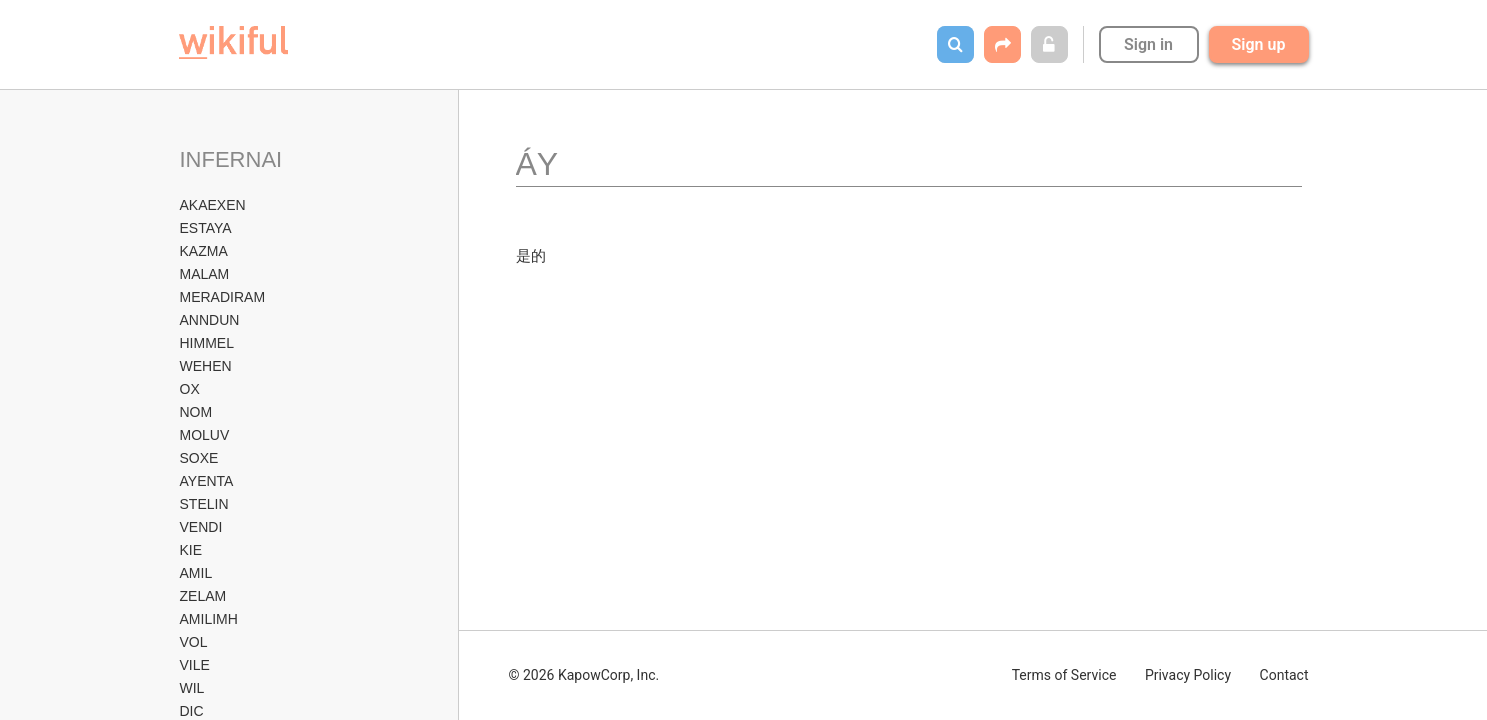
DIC (192, 711)
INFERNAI (231, 159)
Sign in (1148, 44)
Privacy (1188, 675)
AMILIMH (209, 619)
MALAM (205, 274)
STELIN (204, 504)
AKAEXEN (213, 205)
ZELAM (203, 596)
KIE (191, 550)
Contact (1284, 675)
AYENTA (207, 481)
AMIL (196, 573)
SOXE (199, 458)
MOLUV (205, 435)
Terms (1064, 675)
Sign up (1259, 44)
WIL (192, 688)
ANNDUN (210, 320)
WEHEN (206, 366)
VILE (195, 665)
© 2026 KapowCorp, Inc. (584, 675)
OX (190, 389)
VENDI (201, 527)
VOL (194, 642)
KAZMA (204, 251)
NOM (196, 412)
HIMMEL (207, 343)
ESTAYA (206, 228)
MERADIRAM (223, 297)
